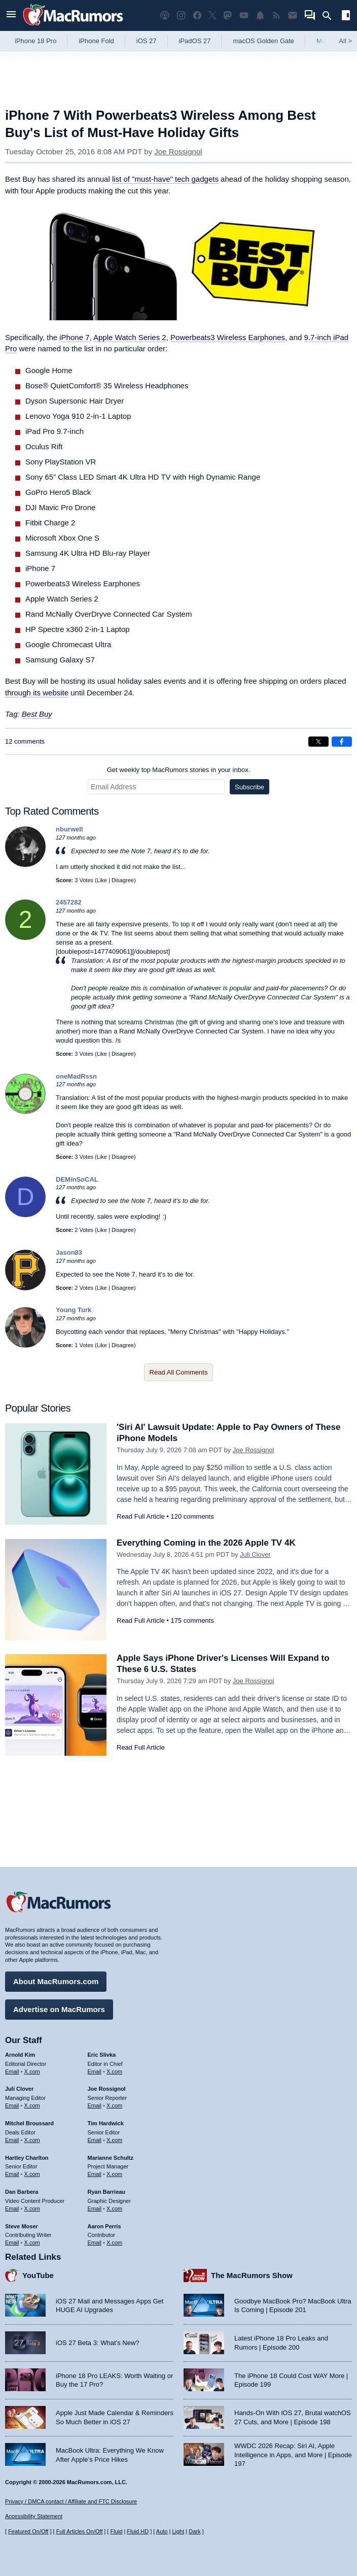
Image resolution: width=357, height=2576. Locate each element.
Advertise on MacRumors (59, 2009)
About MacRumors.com (55, 1981)
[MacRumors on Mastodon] (228, 15)
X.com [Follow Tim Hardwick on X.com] (114, 2140)
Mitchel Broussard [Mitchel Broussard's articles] (29, 2123)
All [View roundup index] (345, 41)
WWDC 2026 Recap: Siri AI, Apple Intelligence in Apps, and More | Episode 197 (293, 2454)
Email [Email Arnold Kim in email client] (12, 2071)
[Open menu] (11, 15)
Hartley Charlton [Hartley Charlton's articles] (27, 2158)
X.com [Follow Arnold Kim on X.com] (32, 2071)
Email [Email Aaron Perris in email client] (95, 2242)
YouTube (38, 2275)
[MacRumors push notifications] (260, 15)
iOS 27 (146, 41)
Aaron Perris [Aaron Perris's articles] (104, 2226)
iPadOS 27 (195, 41)
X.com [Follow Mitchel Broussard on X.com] (32, 2140)
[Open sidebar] (346, 16)
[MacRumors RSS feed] (276, 15)
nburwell (69, 829)
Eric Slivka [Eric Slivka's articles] (102, 2055)
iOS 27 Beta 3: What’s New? (97, 2343)
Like (102, 880)
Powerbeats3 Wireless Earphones (227, 337)
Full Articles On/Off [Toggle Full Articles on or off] (79, 2531)
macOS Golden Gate (263, 41)
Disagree (123, 880)
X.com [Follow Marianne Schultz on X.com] (114, 2174)
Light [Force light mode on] (178, 2531)
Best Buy (37, 714)
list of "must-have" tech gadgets (165, 179)
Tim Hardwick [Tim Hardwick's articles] (106, 2123)
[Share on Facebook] (342, 742)
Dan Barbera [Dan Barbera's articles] (21, 2192)
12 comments (25, 741)
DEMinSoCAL (77, 1179)
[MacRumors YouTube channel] (244, 15)
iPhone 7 (74, 337)
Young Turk (73, 1310)
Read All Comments (179, 1372)
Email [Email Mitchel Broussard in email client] (12, 2140)
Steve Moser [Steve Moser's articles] (21, 2226)
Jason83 (69, 1252)
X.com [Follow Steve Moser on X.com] (32, 2242)
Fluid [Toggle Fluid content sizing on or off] (116, 2531)
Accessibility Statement (33, 2516)
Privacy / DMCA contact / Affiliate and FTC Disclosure (71, 2501)
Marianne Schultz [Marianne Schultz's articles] (110, 2158)
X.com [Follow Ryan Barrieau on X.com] (114, 2208)
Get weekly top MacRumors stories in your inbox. (179, 770)
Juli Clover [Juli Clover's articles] (19, 2089)
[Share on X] (318, 742)
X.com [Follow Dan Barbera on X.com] (32, 2208)
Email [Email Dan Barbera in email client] (12, 2208)
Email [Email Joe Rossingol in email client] (95, 2105)
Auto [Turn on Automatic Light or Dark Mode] (162, 2531)
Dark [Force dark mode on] (194, 2531)
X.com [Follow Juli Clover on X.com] (32, 2105)
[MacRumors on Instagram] (181, 15)
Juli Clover (255, 1554)
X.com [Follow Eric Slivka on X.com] (114, 2071)
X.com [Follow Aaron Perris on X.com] (114, 2242)
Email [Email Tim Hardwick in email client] (95, 2140)
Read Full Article (141, 1516)
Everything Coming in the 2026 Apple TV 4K (206, 1543)
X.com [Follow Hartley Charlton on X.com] (32, 2174)
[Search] (330, 15)
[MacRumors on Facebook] (197, 15)
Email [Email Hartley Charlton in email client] (12, 2174)
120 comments (191, 1516)
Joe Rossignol (178, 151)
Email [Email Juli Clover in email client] (12, 2105)
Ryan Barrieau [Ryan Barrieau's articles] (107, 2192)
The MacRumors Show (252, 2275)
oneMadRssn (76, 1076)
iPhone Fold (96, 41)
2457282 (69, 902)
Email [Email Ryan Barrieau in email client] (95, 2208)
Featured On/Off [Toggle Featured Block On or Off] (28, 2531)
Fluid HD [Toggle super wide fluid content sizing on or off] (138, 2531)
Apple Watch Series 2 (129, 337)
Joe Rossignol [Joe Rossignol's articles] (107, 2089)
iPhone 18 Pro (35, 41)
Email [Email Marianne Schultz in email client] (95, 2174)
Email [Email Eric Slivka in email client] (95, 2071)
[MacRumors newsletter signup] (293, 15)
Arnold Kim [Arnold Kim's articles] (20, 2055)
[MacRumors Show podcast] (165, 15)
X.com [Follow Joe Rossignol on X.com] (114, 2105)
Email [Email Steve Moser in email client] (12, 2242)
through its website (36, 692)
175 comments (191, 1620)
